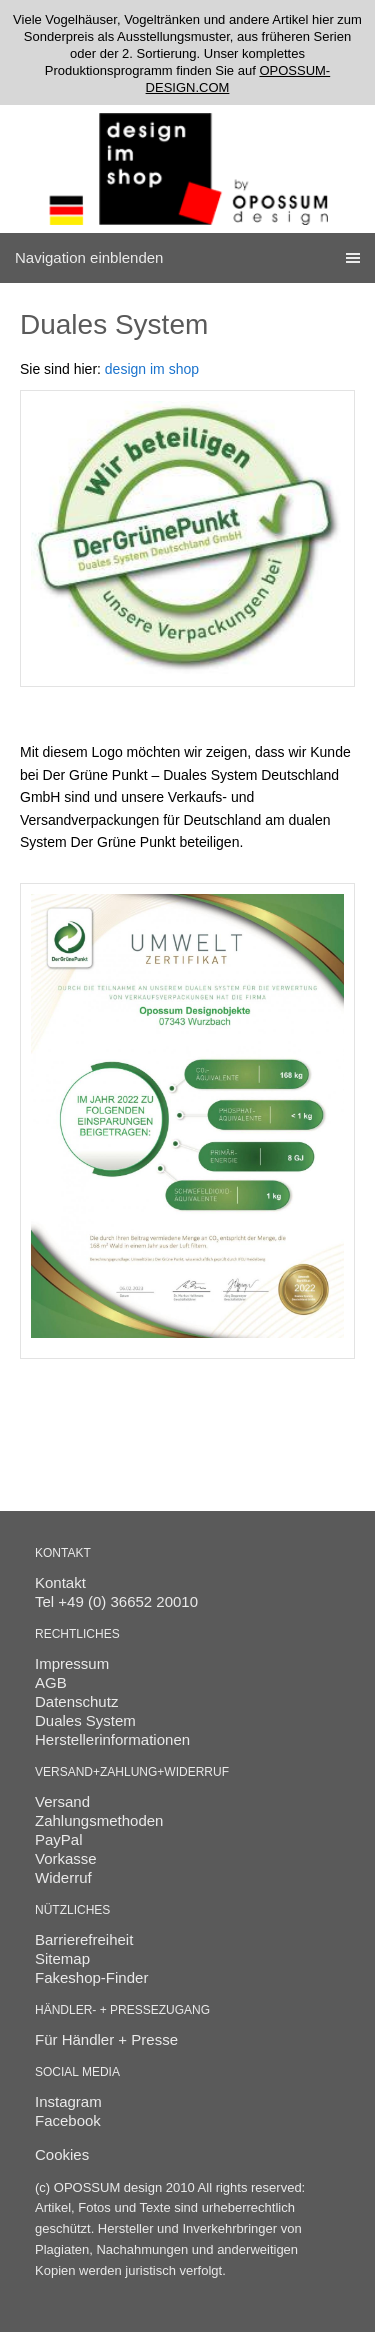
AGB (51, 1682)
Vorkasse (66, 1858)
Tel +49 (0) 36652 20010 (116, 1601)
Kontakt (60, 1582)
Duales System (85, 1720)
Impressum (72, 1663)
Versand (62, 1801)
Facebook (68, 2120)
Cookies (62, 2154)
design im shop (152, 369)
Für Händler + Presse (106, 2039)
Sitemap (62, 1958)
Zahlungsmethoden (99, 1820)
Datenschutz (76, 1701)
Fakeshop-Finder (91, 1977)
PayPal (59, 1839)
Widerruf (63, 1877)
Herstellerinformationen (112, 1739)
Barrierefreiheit (84, 1939)
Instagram (68, 2101)
